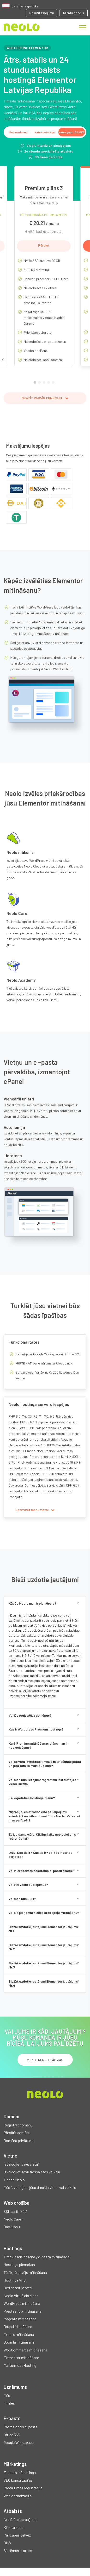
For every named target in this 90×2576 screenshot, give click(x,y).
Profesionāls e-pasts (20, 2426)
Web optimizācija (18, 2495)
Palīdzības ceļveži (18, 2535)
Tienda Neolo (14, 2179)
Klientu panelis (73, 13)
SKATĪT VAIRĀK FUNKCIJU (45, 398)
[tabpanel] (45, 269)
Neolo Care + (14, 2219)
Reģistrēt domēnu (18, 2125)
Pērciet (43, 245)
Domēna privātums (19, 2140)
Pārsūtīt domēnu (17, 2132)
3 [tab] (45, 383)
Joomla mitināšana (19, 2342)
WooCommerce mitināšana (25, 2350)
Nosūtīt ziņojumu (41, 13)
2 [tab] (40, 383)
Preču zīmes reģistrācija (23, 2488)
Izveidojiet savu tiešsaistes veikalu (32, 2172)
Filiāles (9, 2403)
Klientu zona (14, 2527)
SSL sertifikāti (15, 2211)
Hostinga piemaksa (19, 2264)
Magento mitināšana (20, 2319)
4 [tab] (49, 383)
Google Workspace (19, 2442)
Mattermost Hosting (20, 2365)
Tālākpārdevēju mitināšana (25, 2272)
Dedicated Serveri (18, 2287)
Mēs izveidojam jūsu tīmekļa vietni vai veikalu (40, 2187)
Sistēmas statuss (18, 2550)
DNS (7, 2542)
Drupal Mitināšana (18, 2326)
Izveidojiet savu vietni (21, 2164)
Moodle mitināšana (19, 2334)
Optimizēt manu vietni (34, 1510)
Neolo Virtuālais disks (21, 2295)
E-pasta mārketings (20, 2472)
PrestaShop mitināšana (23, 2311)
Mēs (7, 2395)
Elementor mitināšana (21, 2357)
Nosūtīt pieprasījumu (20, 2519)
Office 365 (12, 2434)
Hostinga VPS (15, 2280)
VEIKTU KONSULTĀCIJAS (45, 2060)
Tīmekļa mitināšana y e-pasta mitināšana (37, 2257)
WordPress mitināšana (22, 2303)
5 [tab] (54, 383)
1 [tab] (36, 383)
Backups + (12, 2226)
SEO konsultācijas (18, 2480)
